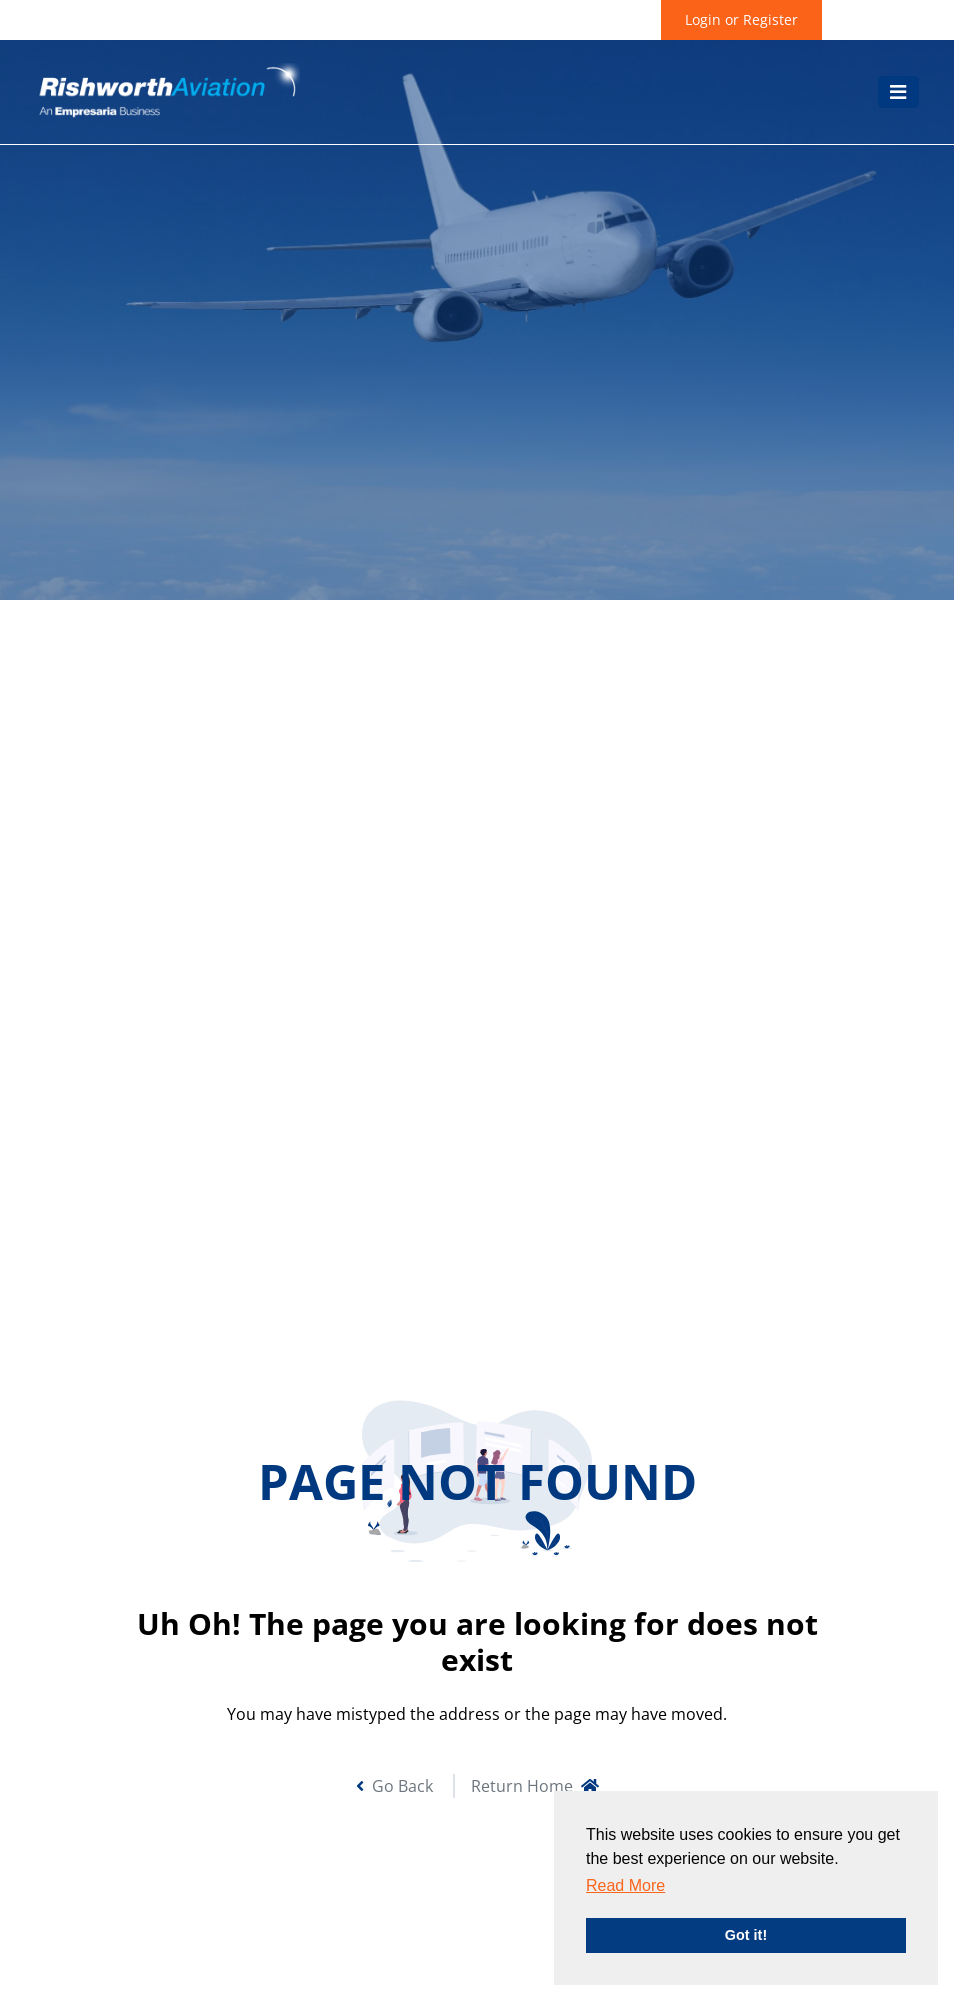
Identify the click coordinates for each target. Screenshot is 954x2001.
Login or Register (741, 19)
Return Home (535, 1786)
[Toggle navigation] (898, 92)
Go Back (394, 1786)
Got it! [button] (746, 1935)
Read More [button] (625, 1885)
